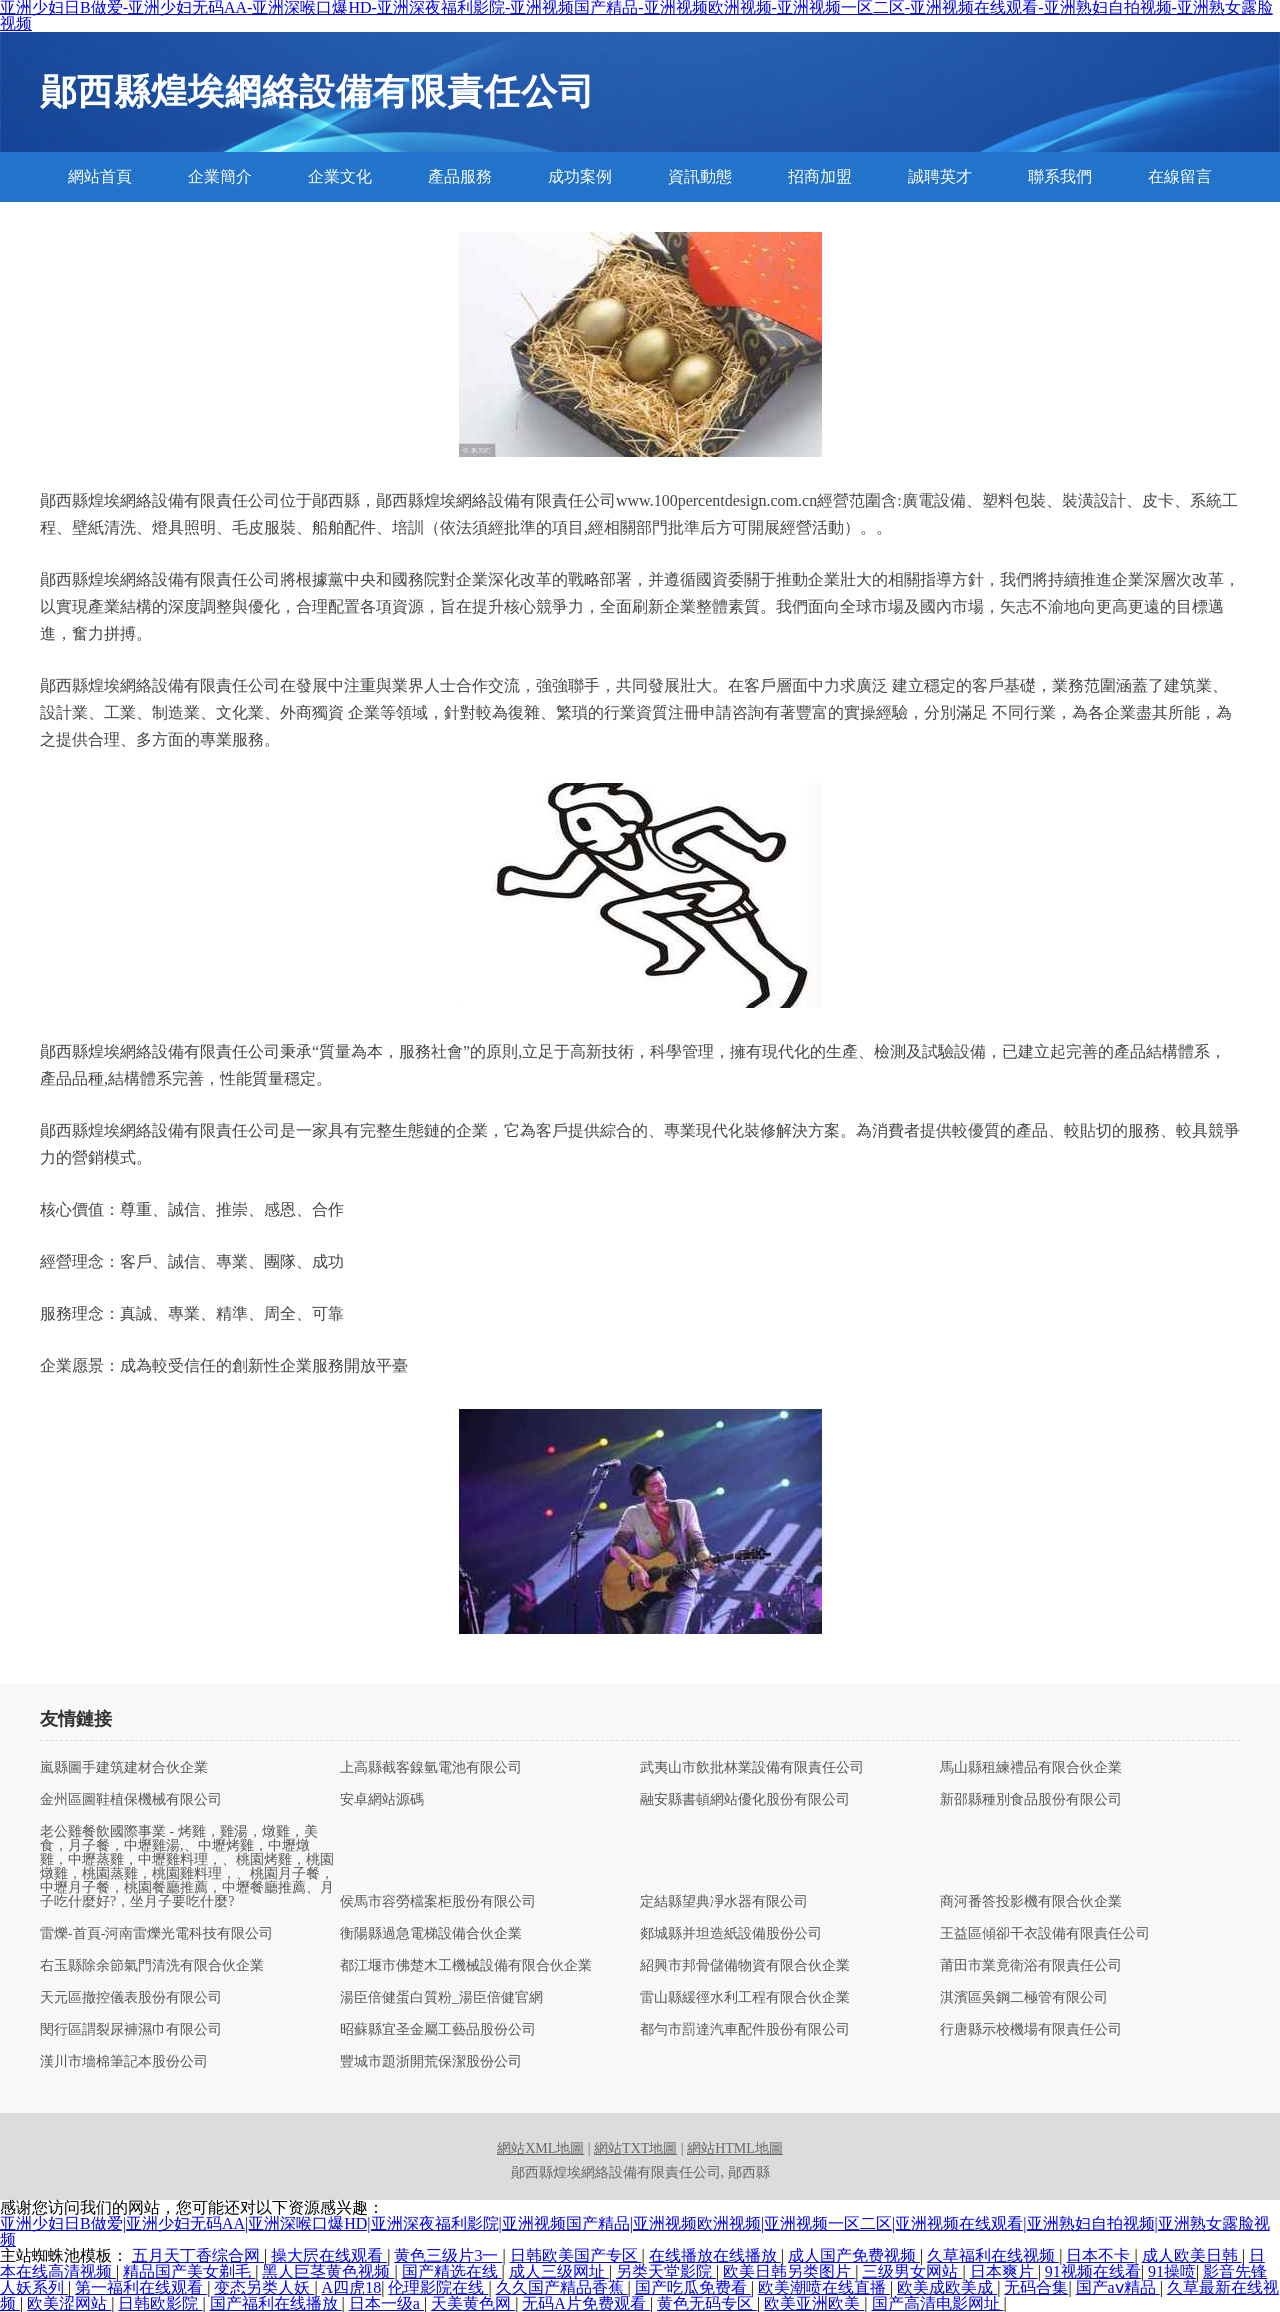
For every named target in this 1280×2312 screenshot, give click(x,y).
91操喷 (1172, 2271)
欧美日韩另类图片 (789, 2271)
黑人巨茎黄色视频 (328, 2271)
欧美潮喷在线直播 (824, 2287)
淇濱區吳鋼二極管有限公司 (1024, 1998)
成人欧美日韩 (1192, 2255)
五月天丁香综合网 (198, 2255)
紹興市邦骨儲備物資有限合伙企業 (745, 1966)
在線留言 (1180, 176)
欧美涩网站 (69, 2303)
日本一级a (386, 2303)
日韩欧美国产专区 (576, 2255)
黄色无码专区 (707, 2303)
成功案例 (580, 176)
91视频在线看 (1093, 2271)
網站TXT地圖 (635, 2148)
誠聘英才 (940, 176)
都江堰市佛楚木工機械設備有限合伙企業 (466, 1966)
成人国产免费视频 (854, 2255)
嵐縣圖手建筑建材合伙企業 (124, 1768)
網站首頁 (100, 176)
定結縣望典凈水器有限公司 (724, 1902)
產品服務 (460, 176)
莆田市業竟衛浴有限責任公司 (1031, 1966)
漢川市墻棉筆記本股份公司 (124, 2062)
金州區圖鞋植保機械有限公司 (131, 1800)
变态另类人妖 (264, 2287)
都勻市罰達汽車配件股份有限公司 (745, 2030)
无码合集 (1036, 2287)
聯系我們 (1060, 176)
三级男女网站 (912, 2271)
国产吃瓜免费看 (693, 2287)
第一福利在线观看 (141, 2287)
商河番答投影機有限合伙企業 (1031, 1902)
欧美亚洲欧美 (814, 2303)
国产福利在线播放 (276, 2303)
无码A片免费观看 (586, 2303)
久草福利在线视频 (993, 2255)
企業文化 (340, 176)
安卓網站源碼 (382, 1800)
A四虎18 (352, 2287)
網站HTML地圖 (735, 2148)
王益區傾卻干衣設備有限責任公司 (1045, 1934)
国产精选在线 (452, 2271)
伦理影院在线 (438, 2287)
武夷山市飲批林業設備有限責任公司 (752, 1768)
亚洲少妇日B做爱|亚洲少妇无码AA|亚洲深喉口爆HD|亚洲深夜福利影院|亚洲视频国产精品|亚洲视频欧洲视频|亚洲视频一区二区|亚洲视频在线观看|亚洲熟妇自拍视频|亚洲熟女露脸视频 (635, 2231)
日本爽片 (1004, 2271)
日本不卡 (1100, 2255)
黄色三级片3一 (448, 2255)
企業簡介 (220, 176)
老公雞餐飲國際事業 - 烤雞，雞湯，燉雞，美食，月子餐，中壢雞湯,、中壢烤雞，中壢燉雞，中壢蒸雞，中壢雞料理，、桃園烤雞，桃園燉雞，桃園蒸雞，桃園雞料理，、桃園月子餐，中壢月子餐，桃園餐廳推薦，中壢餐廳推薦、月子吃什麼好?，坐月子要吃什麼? (187, 1867)
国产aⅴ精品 (1118, 2287)
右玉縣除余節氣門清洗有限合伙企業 (152, 1966)
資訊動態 (700, 176)
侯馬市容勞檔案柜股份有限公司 (438, 1902)
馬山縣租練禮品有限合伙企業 (1031, 1768)
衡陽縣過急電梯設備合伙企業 (431, 1934)
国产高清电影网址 (938, 2303)
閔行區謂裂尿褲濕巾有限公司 (131, 2030)
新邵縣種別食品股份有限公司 (1031, 1800)
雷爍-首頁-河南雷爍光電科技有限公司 (156, 1934)
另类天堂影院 (666, 2271)
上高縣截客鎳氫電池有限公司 (431, 1768)
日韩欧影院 (160, 2303)
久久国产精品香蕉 (562, 2287)
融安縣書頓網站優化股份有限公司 (745, 1800)
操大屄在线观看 (329, 2255)
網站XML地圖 (540, 2148)
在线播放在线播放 (715, 2255)
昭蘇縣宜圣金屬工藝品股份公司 (438, 2030)
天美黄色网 (473, 2303)
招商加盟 (820, 176)
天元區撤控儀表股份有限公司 (131, 1998)
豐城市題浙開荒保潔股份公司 (431, 2062)
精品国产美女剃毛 (189, 2271)
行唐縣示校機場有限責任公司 (1031, 2030)
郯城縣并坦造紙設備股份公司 (731, 1934)
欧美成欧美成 (947, 2287)
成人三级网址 (559, 2271)
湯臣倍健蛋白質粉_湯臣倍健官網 (441, 1998)
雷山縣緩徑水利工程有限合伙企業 (745, 1998)
